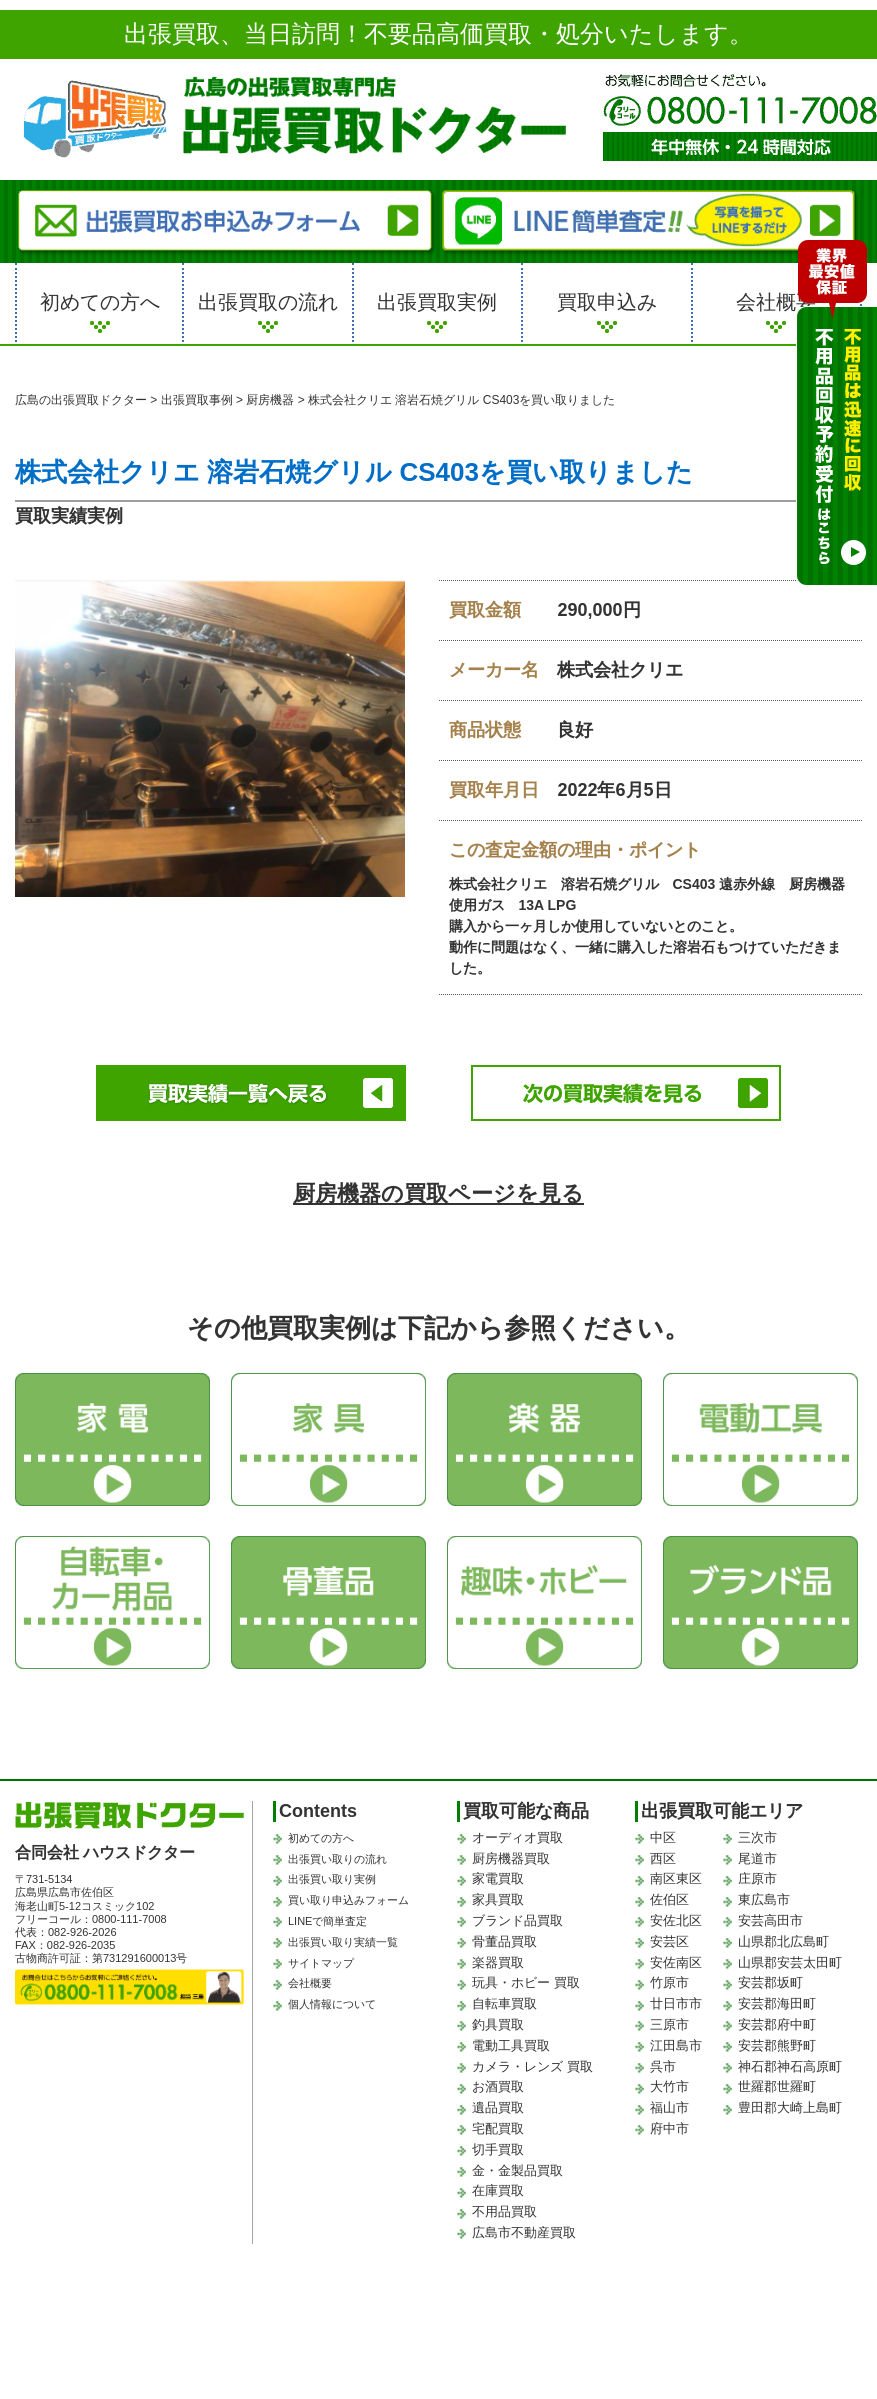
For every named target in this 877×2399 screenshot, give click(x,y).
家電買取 (498, 1878)
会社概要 (776, 302)
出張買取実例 (437, 302)
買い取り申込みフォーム (348, 1900)
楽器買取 (498, 1962)
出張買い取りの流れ (337, 1859)
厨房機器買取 (511, 1858)
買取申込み (607, 302)
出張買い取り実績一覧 (343, 1942)
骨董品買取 (504, 1941)
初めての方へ (100, 302)
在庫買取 (498, 2190)
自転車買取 (504, 2003)
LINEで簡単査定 (327, 1921)
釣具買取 (498, 2024)
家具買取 (498, 1899)
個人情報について (332, 2004)
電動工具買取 (511, 2045)
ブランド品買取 (517, 1920)
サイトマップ (321, 1963)
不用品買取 (504, 2211)
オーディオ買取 (517, 1837)
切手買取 (498, 2149)
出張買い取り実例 (332, 1879)
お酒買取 (498, 2086)
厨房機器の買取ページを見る (438, 1193)
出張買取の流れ (268, 302)
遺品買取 (498, 2107)
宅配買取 (498, 2128)
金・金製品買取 (517, 2170)
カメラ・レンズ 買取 (532, 2066)
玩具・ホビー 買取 (526, 1982)
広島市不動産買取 (524, 2232)
